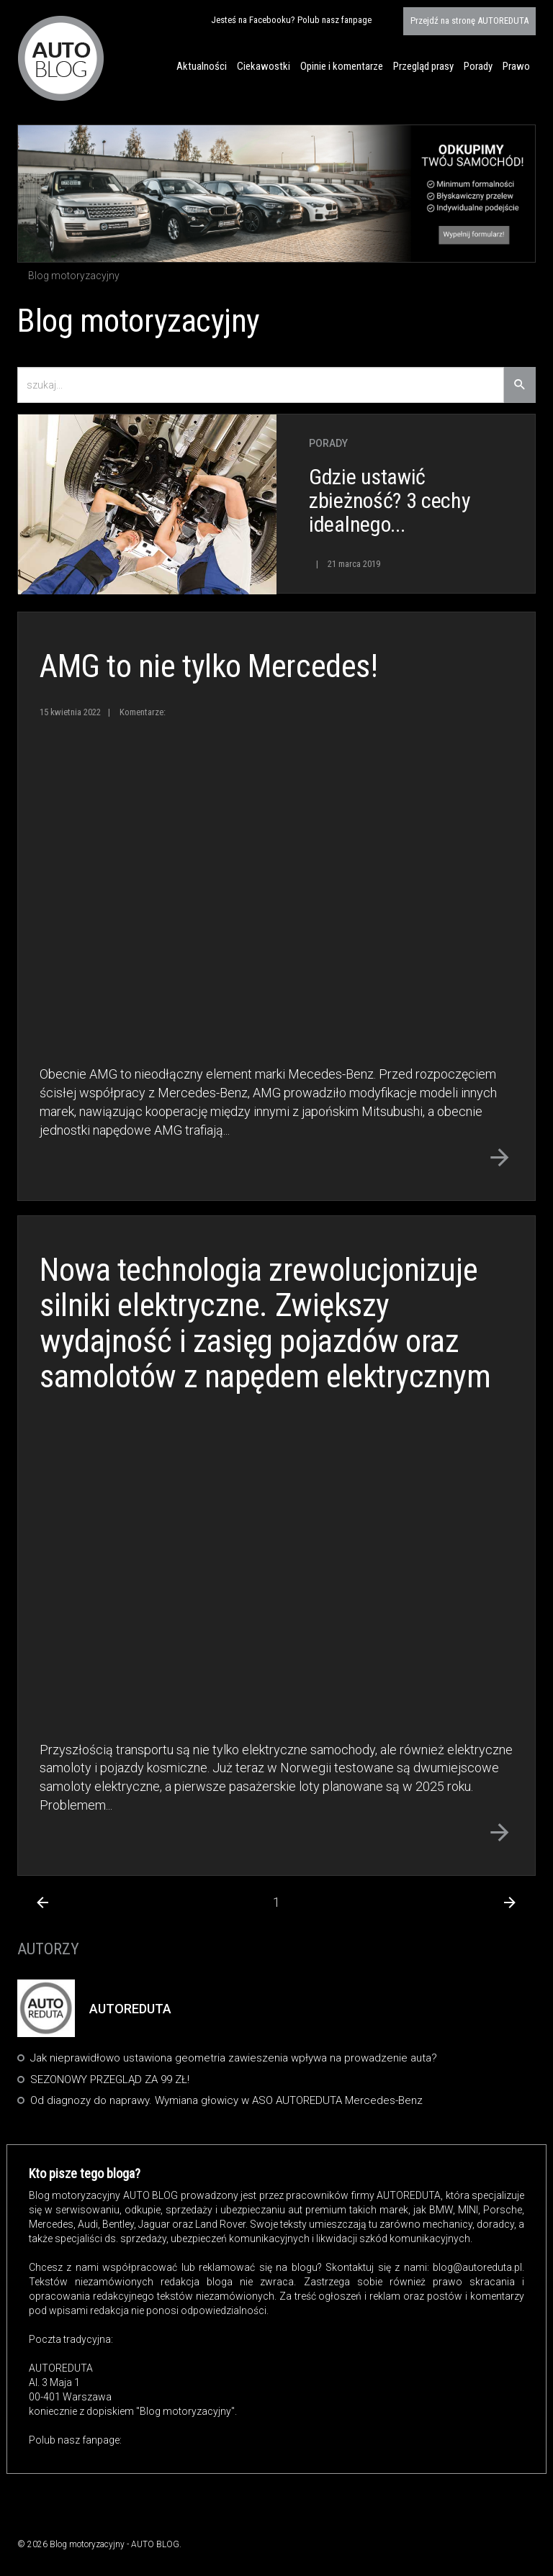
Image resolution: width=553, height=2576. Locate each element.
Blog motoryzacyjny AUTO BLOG (61, 58)
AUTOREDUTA (469, 20)
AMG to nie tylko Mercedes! (208, 666)
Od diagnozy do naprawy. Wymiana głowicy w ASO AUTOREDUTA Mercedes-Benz (226, 2100)
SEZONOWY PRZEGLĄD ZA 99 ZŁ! (109, 2079)
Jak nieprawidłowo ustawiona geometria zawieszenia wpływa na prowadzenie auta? (233, 2057)
